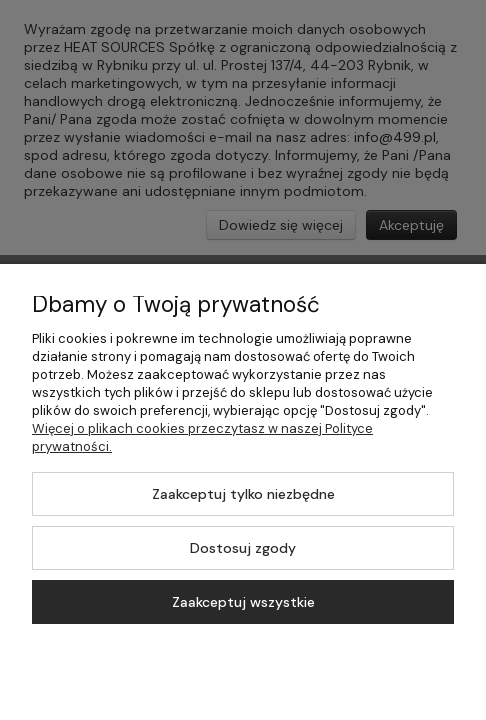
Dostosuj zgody (243, 548)
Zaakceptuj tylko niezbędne (243, 494)
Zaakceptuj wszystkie (243, 602)
